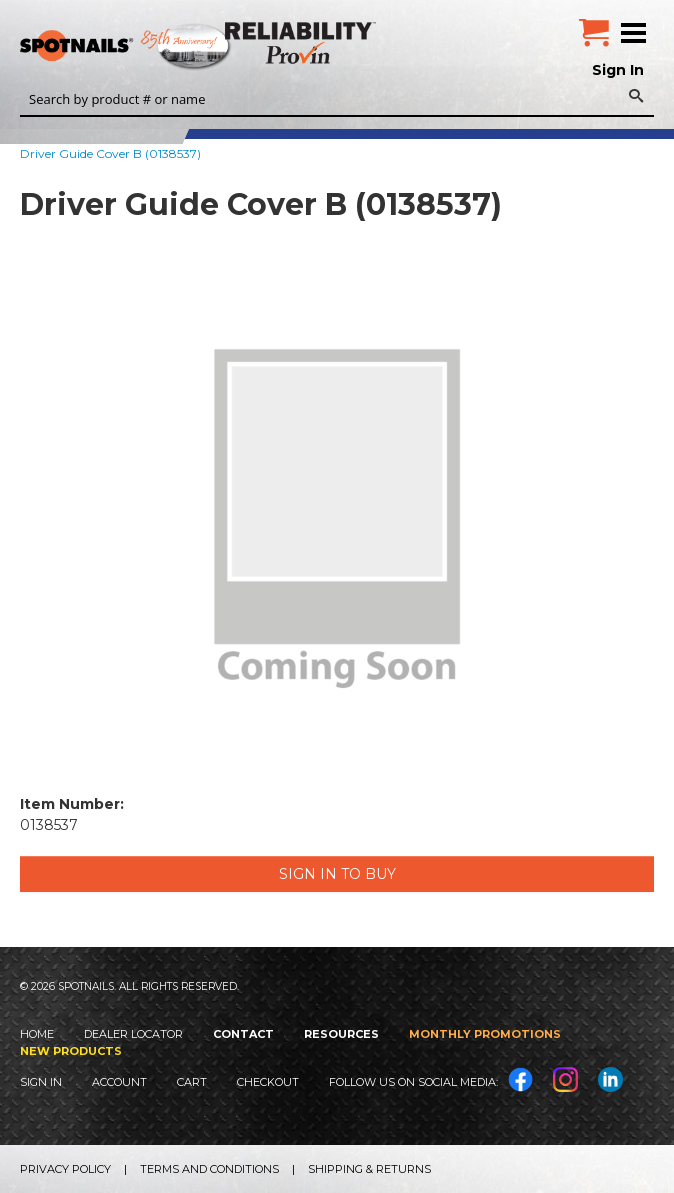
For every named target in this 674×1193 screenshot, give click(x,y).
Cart (192, 1082)
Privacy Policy (65, 1169)
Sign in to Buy (337, 874)
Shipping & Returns (369, 1169)
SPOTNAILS (150, 47)
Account (119, 1082)
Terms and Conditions (209, 1169)
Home (37, 1034)
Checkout (268, 1082)
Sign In (618, 70)
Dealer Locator (133, 1034)
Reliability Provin (302, 42)
